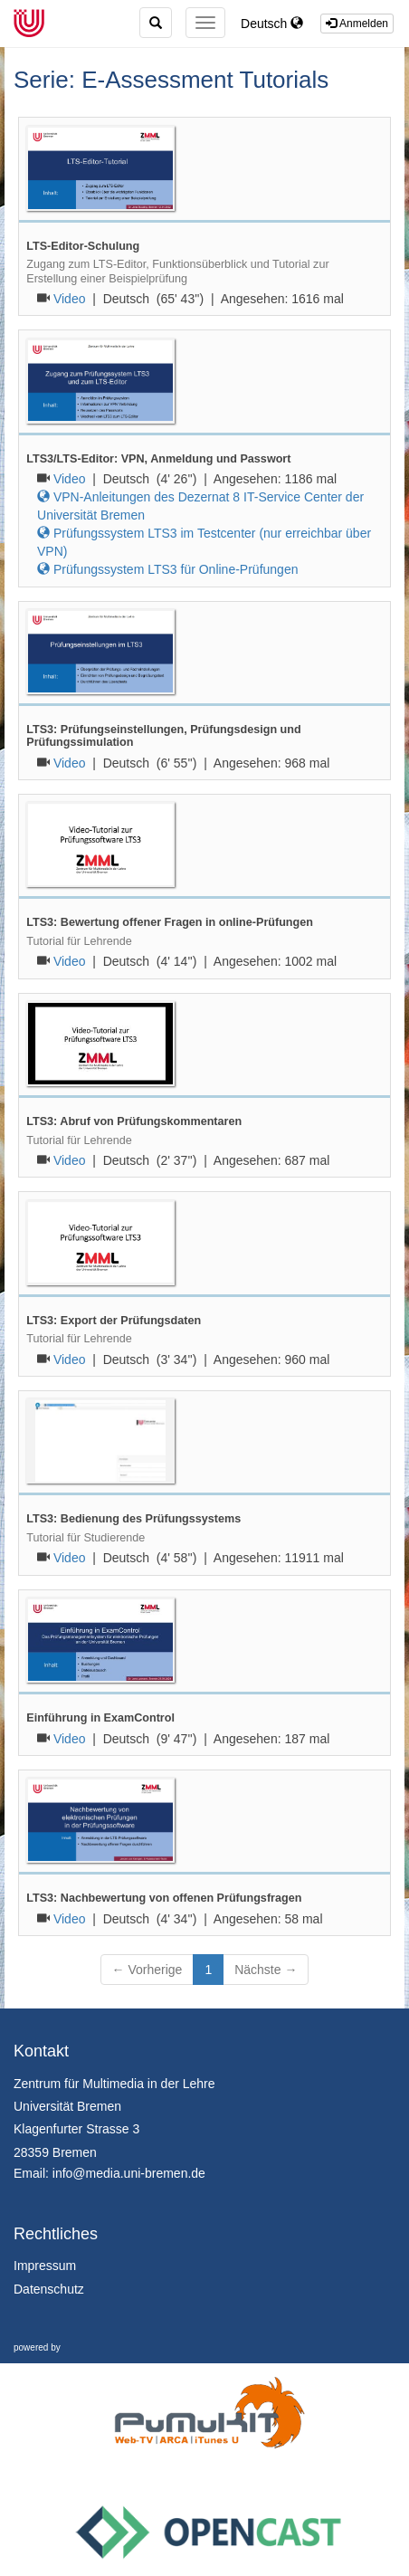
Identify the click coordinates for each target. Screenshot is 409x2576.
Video (69, 298)
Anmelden (357, 23)
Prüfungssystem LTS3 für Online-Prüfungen (167, 569)
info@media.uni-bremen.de (128, 2173)
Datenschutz (49, 2289)
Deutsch (272, 23)
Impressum (45, 2265)
